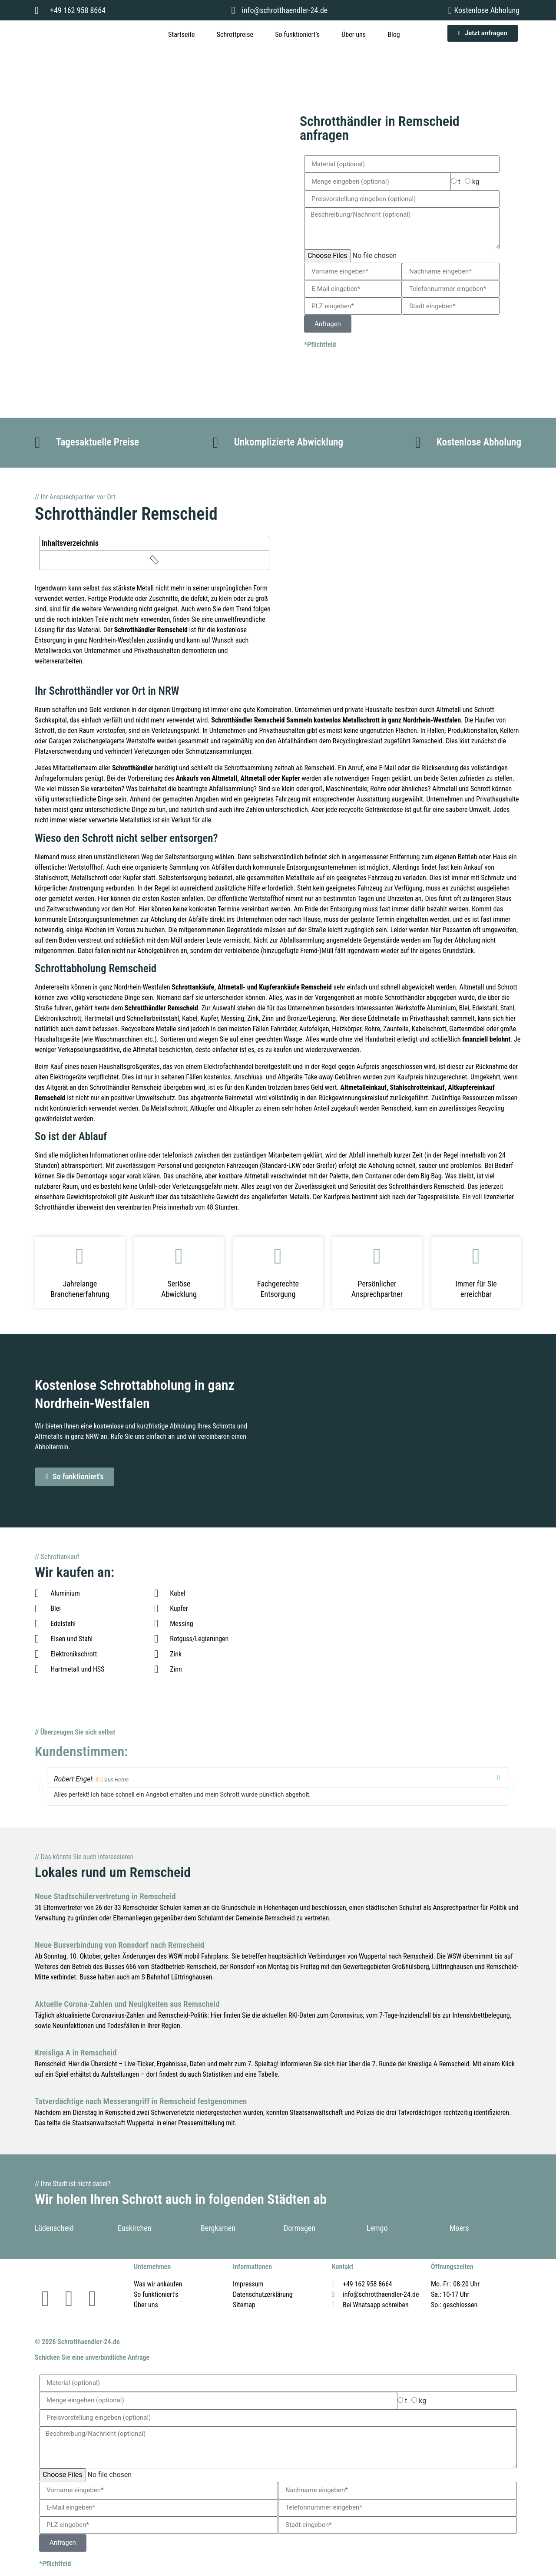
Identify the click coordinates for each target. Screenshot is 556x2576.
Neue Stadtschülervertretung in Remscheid (105, 1896)
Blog (393, 34)
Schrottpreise (235, 34)
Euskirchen (134, 2228)
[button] (41, 1786)
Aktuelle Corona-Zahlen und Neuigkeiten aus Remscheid (127, 2004)
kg (476, 182)
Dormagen (299, 2228)
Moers (459, 2228)
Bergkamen (218, 2228)
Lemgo (377, 2228)
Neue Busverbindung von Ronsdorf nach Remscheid (119, 1945)
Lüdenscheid (54, 2228)
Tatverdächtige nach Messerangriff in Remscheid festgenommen (141, 2101)
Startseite (181, 34)
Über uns (353, 34)
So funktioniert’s (297, 34)
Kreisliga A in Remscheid (76, 2053)
